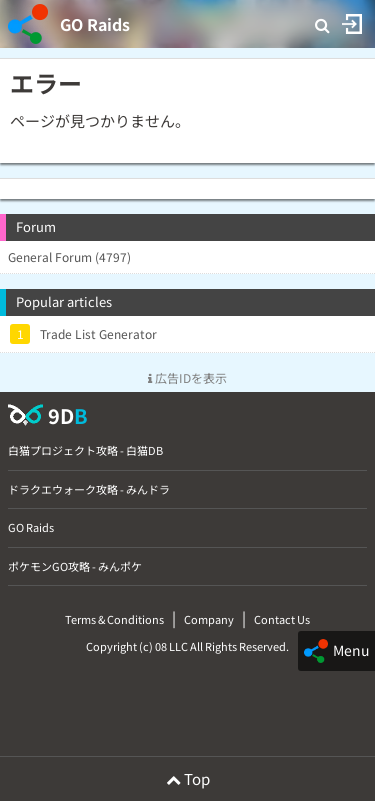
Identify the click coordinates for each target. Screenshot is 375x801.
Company (209, 619)
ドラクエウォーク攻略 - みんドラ (89, 489)
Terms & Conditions (114, 619)
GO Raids (95, 24)
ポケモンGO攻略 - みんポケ (75, 566)
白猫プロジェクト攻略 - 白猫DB (85, 450)
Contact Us (282, 619)
